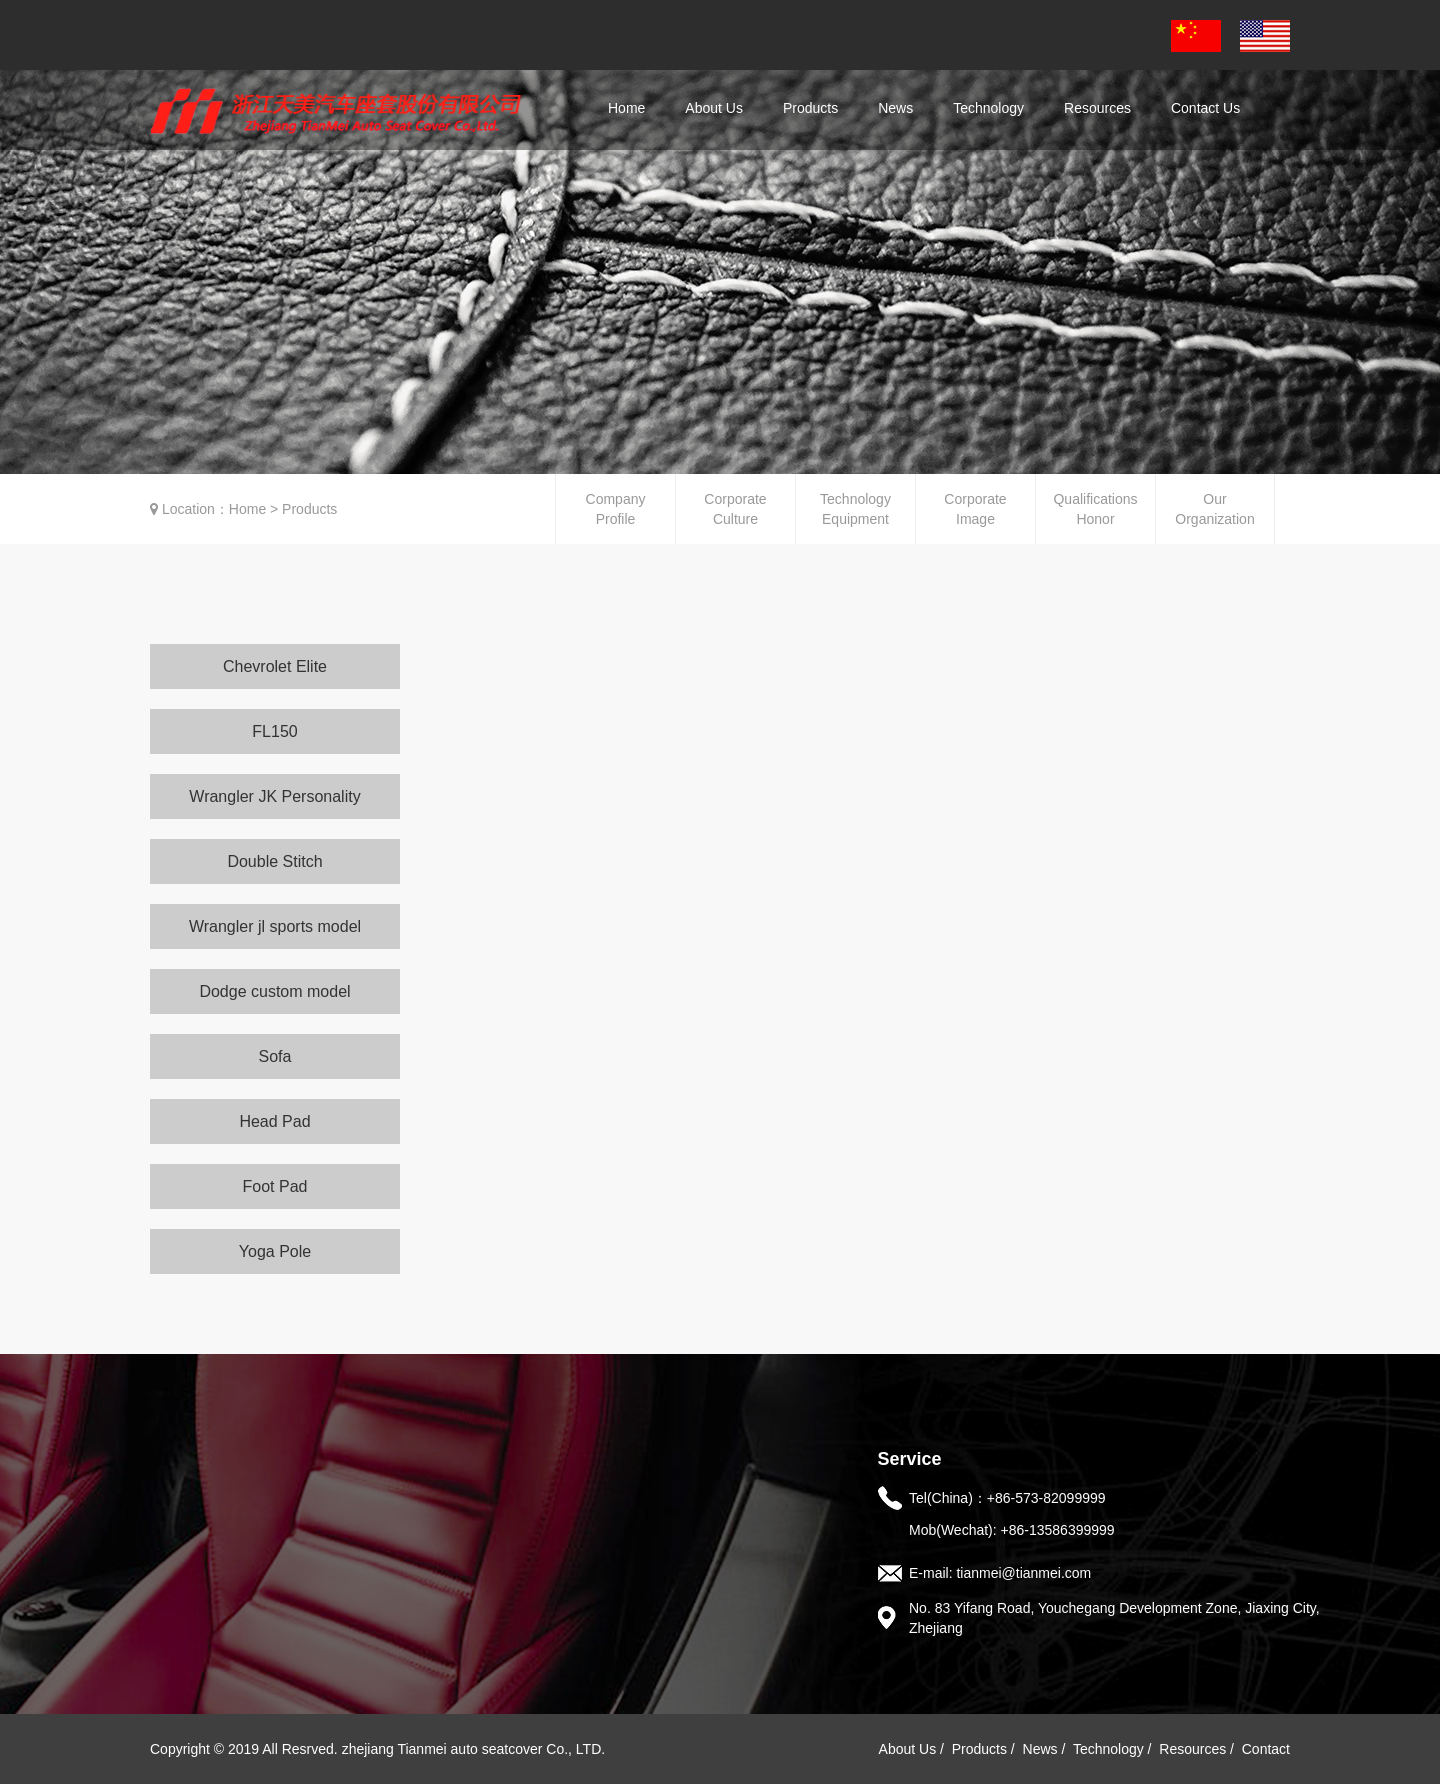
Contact (1266, 1749)
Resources (1192, 1749)
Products (979, 1749)
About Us (908, 1749)
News (1040, 1749)
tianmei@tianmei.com (1023, 1573)
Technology (1108, 1749)
